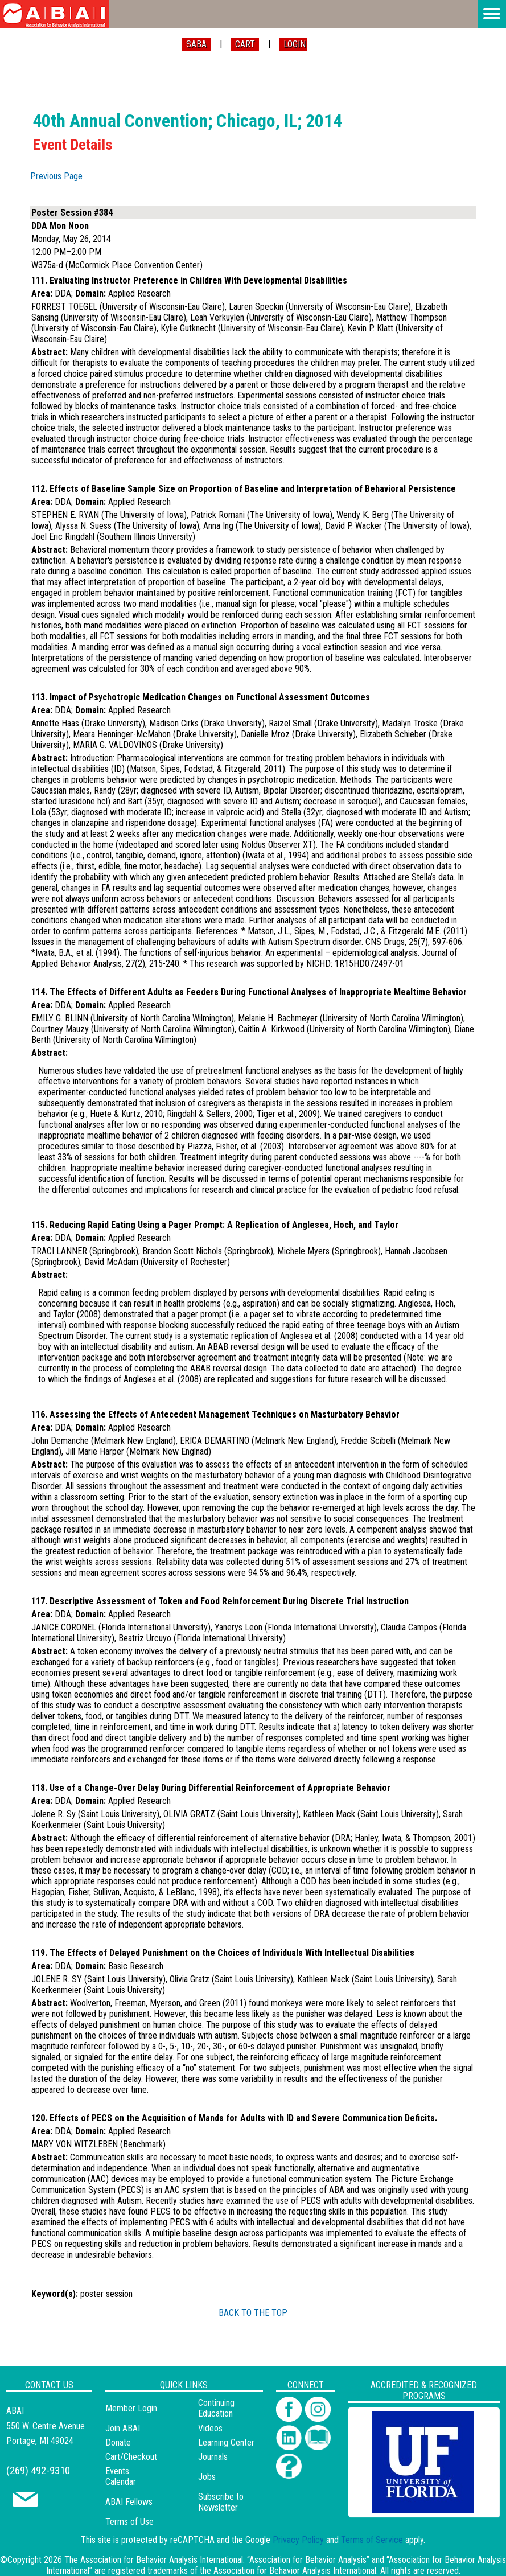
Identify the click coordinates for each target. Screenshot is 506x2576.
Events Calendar (120, 2476)
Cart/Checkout (131, 2456)
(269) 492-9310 (38, 2470)
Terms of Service (372, 2539)
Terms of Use (129, 2521)
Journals (213, 2456)
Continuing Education (216, 2408)
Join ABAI (122, 2428)
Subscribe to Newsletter (221, 2502)
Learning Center (226, 2442)
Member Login (131, 2408)
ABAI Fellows (129, 2501)
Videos (210, 2428)
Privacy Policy (298, 2539)
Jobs (207, 2476)
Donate (118, 2442)
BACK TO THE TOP (253, 2312)
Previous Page (56, 176)
